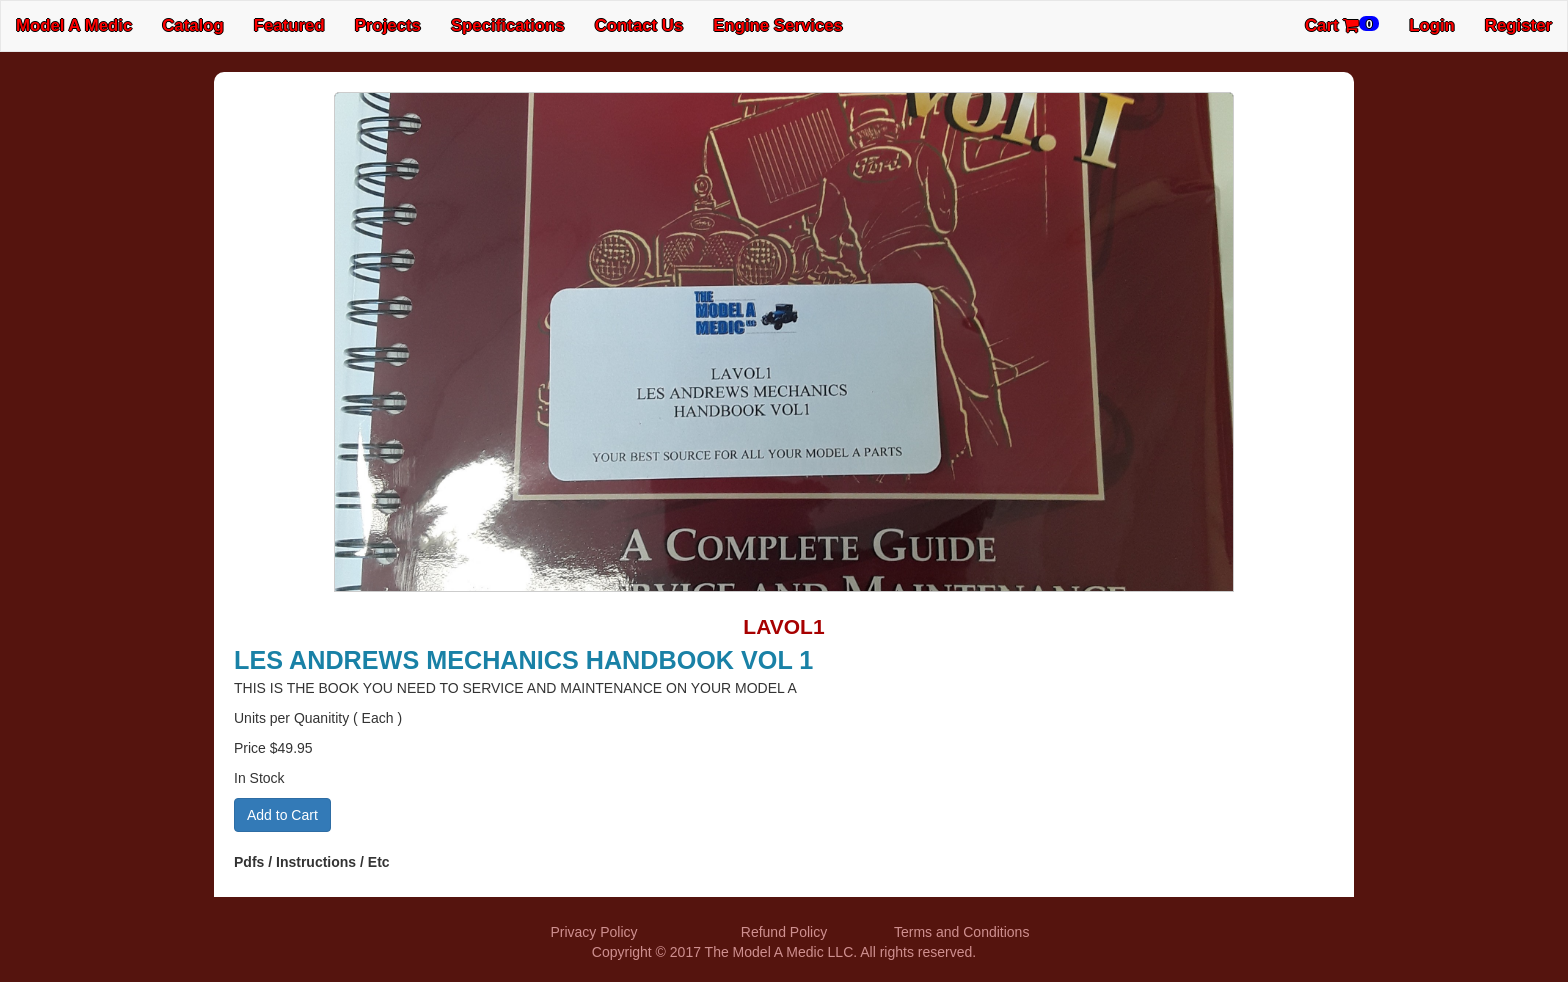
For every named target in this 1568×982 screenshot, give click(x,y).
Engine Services (778, 25)
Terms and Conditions (961, 932)
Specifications (508, 25)
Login (1432, 25)
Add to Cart (282, 815)
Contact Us (639, 25)
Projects (388, 25)
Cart (1342, 25)
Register (1518, 25)
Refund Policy (784, 932)
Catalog (193, 25)
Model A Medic (74, 25)
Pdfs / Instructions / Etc (312, 862)
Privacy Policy (593, 932)
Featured (289, 25)
